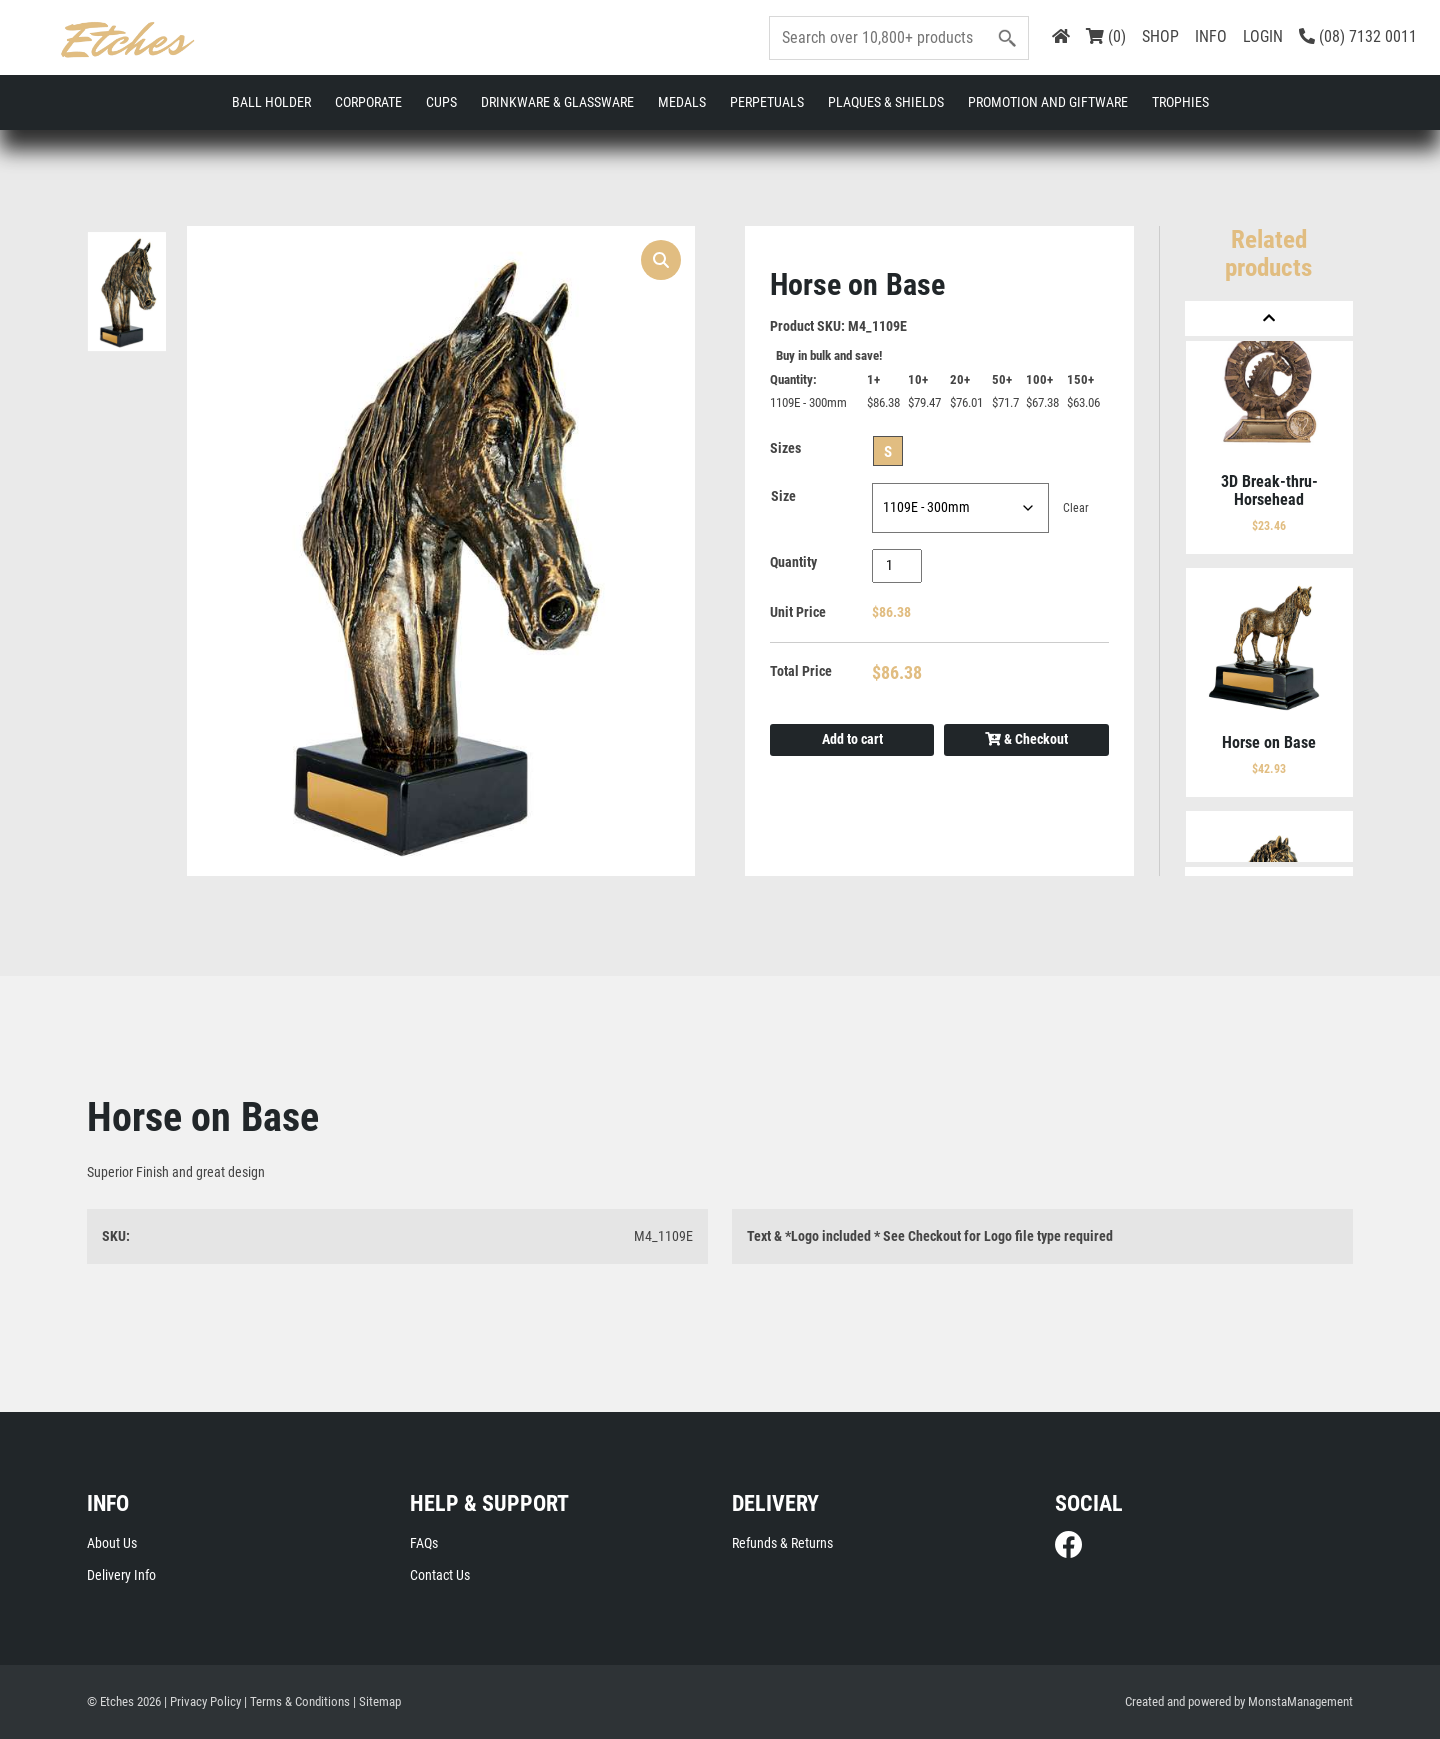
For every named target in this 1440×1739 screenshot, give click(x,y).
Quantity (793, 564)
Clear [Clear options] (1076, 510)
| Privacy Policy (202, 1702)
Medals (682, 102)
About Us (112, 1544)
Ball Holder (271, 102)
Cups (441, 102)
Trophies (1180, 102)
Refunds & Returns (782, 1544)
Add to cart (852, 741)
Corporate (368, 102)
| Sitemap (377, 1702)
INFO (1211, 36)
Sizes (785, 450)
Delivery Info (121, 1576)
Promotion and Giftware (1048, 102)
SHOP (1160, 36)
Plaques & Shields (886, 102)
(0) (1106, 36)
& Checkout (1026, 741)
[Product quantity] (897, 567)
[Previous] (1269, 318)
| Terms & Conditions (297, 1702)
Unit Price (798, 614)
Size (783, 498)
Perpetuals (767, 102)
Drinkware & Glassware (557, 102)
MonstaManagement (1300, 1702)
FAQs (424, 1544)
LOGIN (1263, 36)
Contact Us (440, 1576)
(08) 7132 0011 (1358, 36)
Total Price (801, 673)
